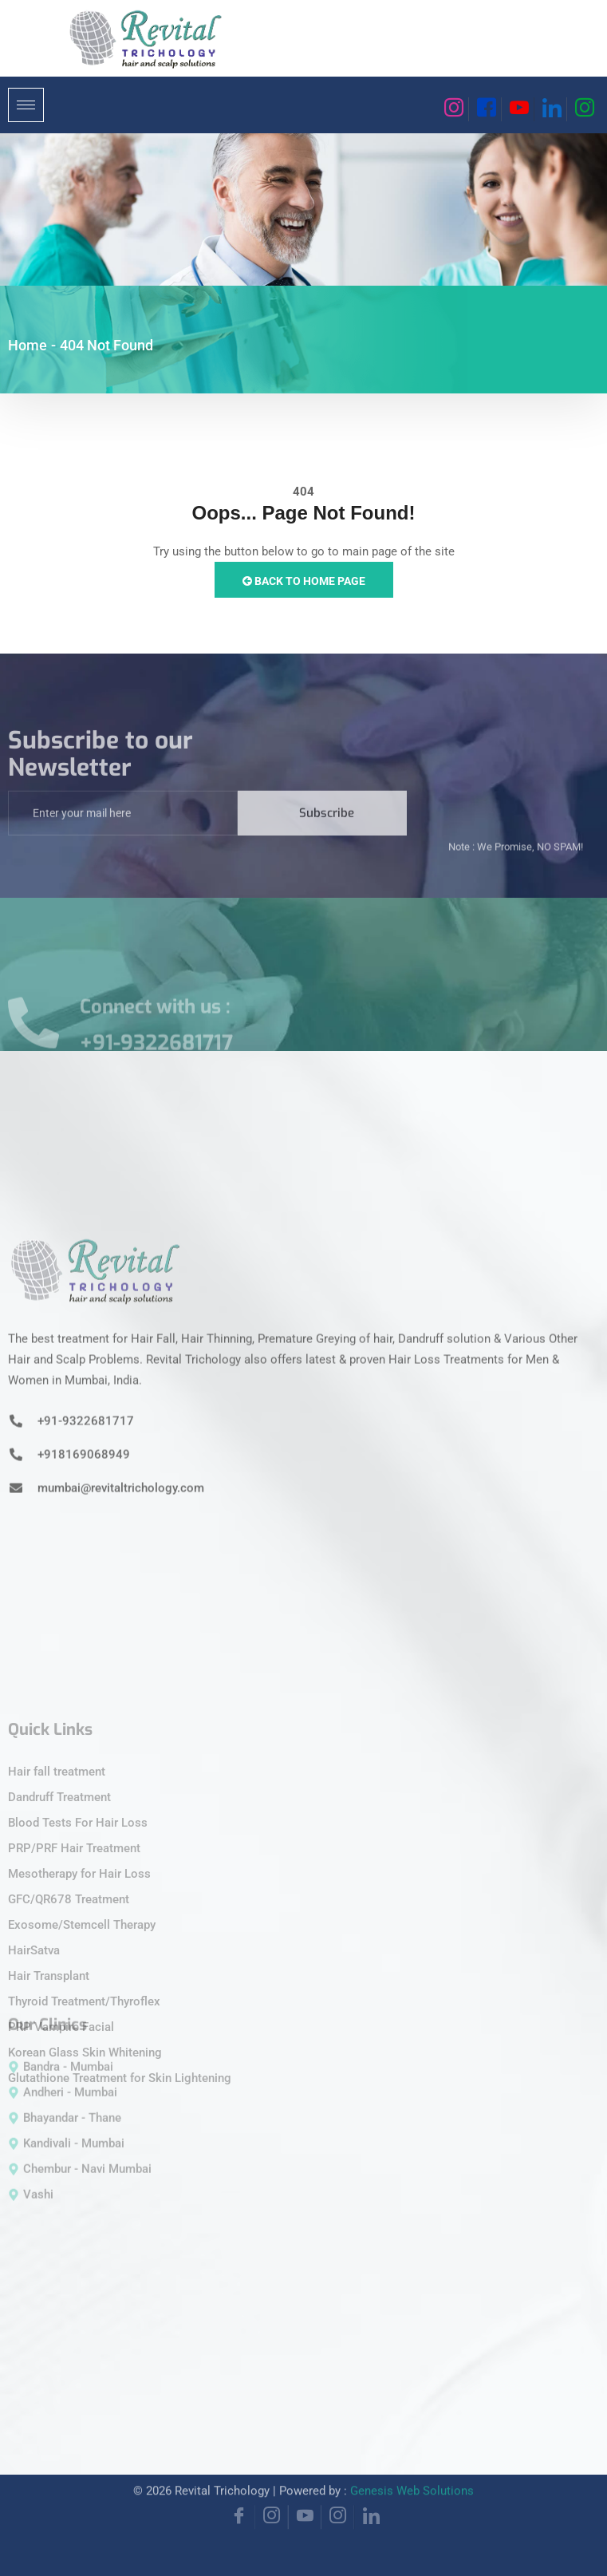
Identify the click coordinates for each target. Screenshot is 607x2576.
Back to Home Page (303, 581)
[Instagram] (452, 109)
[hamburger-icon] (26, 105)
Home (27, 345)
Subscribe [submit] (326, 829)
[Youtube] (518, 109)
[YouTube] (304, 2501)
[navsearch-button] (423, 102)
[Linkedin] (550, 109)
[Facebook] (485, 109)
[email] (123, 829)
